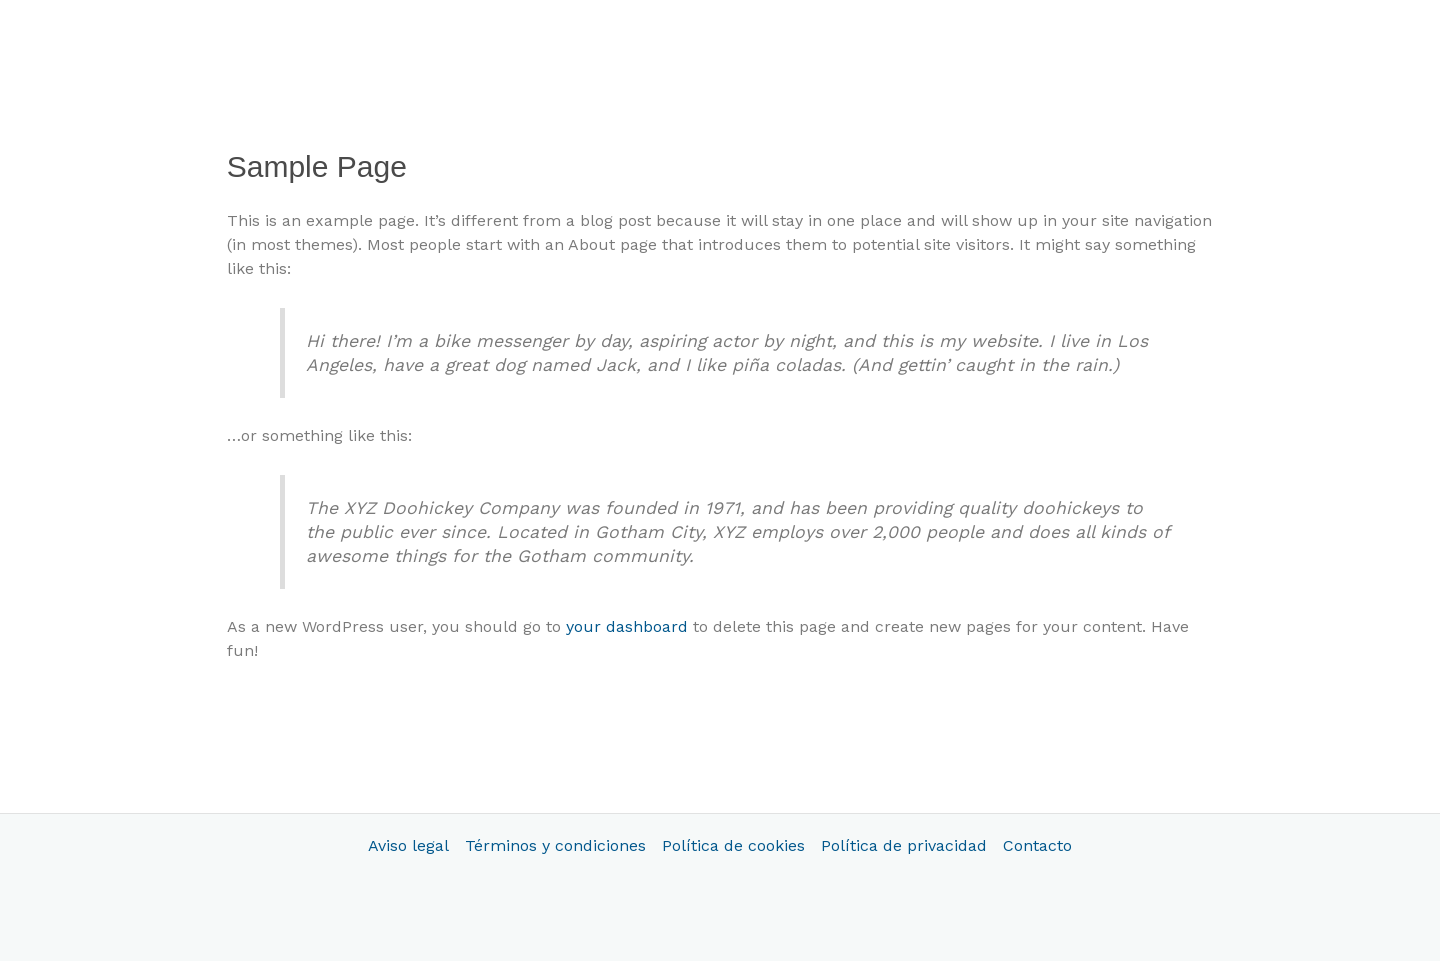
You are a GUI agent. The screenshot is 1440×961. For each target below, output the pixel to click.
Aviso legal (408, 845)
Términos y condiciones (555, 845)
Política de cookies (733, 845)
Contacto (1037, 845)
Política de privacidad (904, 845)
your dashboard (627, 626)
